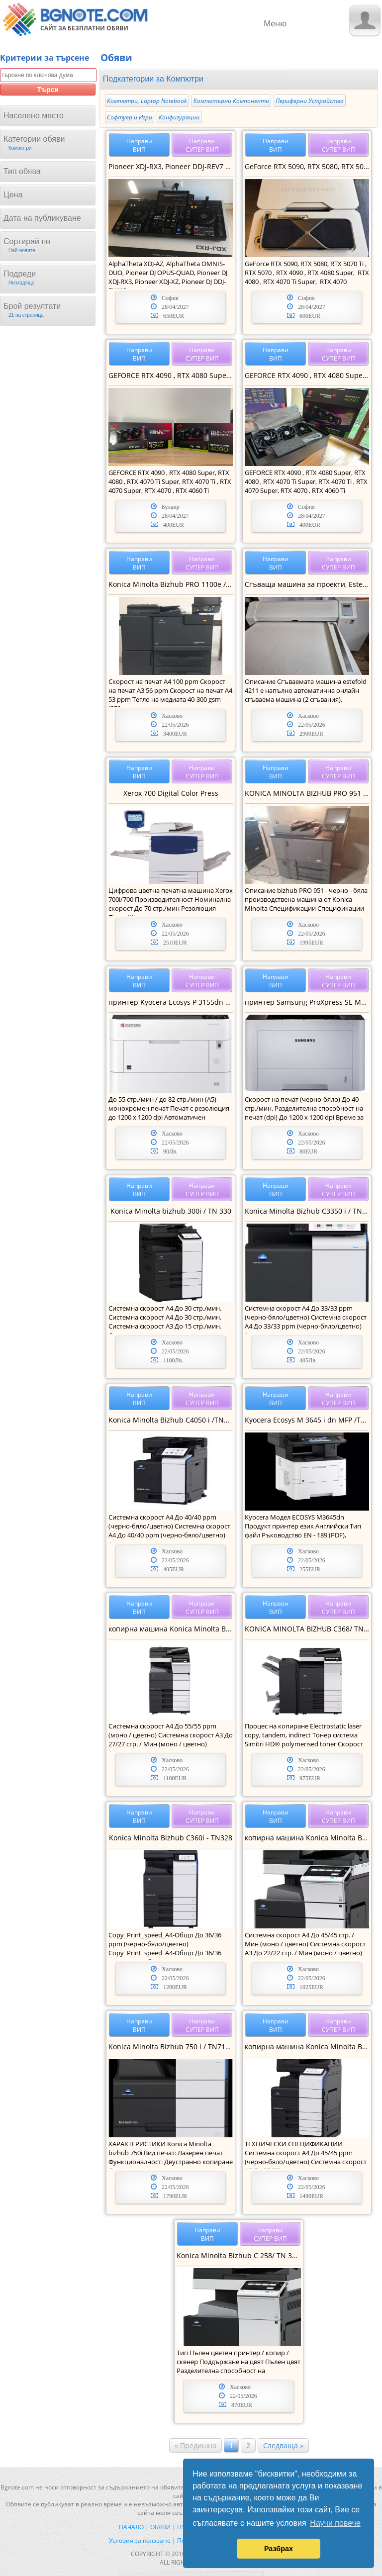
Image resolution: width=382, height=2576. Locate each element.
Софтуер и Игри (129, 117)
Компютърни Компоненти (231, 100)
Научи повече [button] (335, 2523)
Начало (131, 2527)
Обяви (160, 2527)
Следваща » (283, 2445)
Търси (48, 90)
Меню (275, 23)
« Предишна (195, 2445)
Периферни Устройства (310, 100)
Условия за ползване (140, 2540)
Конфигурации (179, 117)
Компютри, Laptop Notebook (147, 100)
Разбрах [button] (278, 2549)
